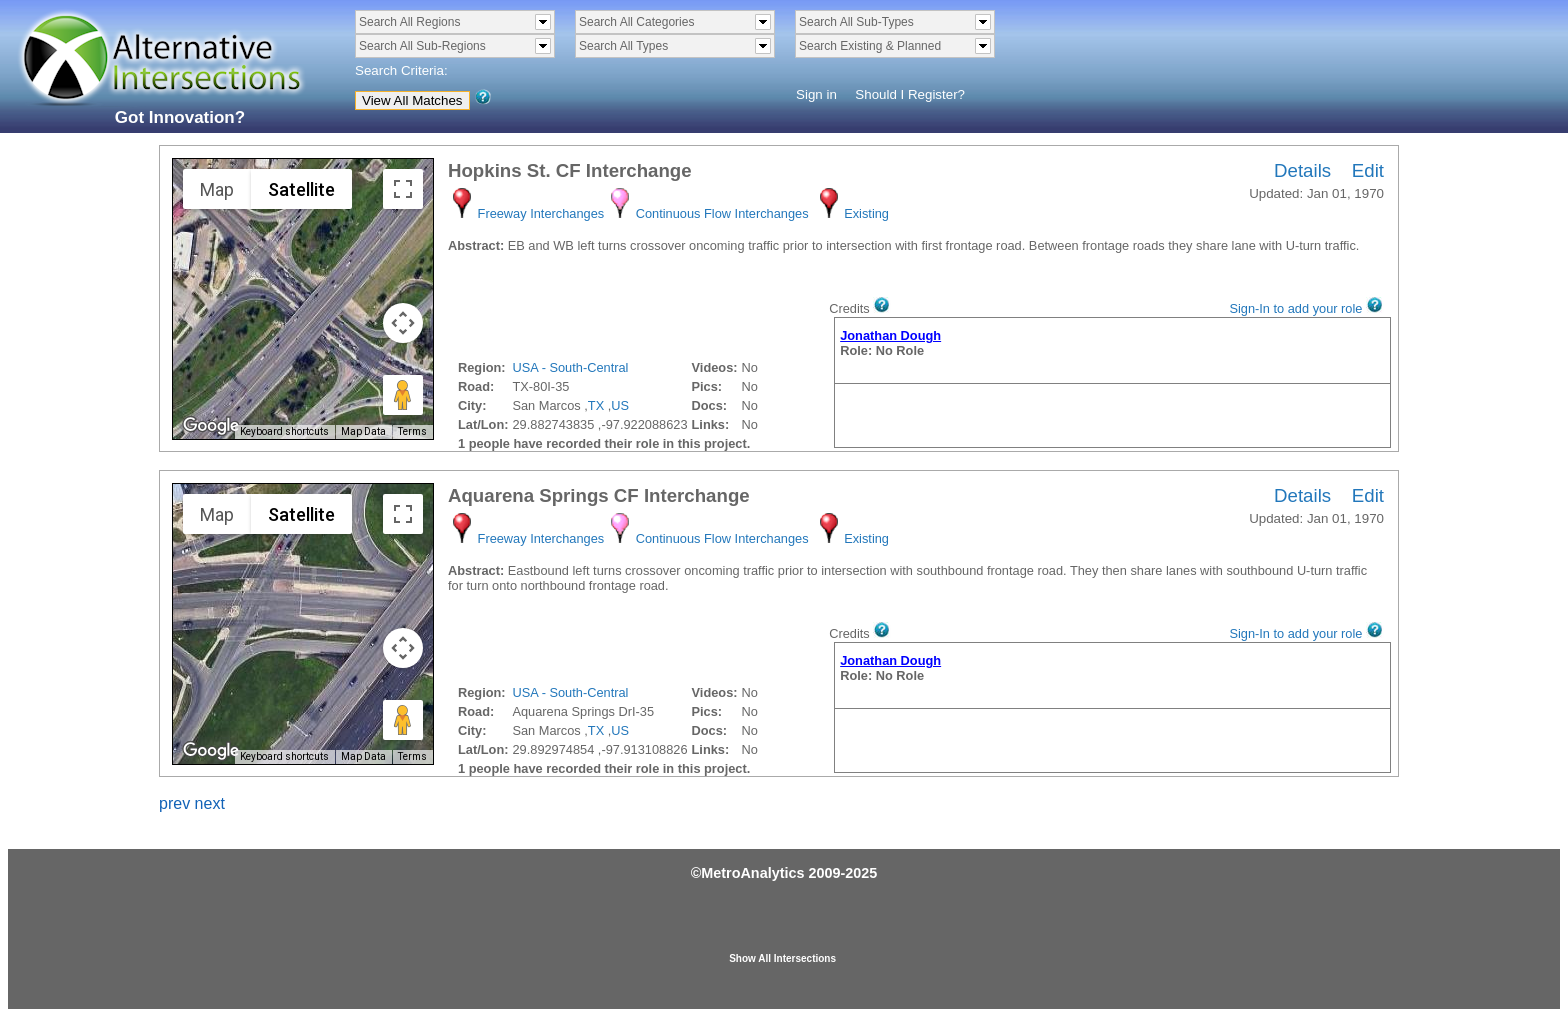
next (210, 803)
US (620, 405)
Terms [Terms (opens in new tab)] (412, 431)
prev (174, 803)
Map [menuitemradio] (217, 189)
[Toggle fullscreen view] (403, 189)
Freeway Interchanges (541, 213)
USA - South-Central (570, 367)
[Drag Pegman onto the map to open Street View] (403, 395)
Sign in (816, 94)
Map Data (363, 431)
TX (596, 405)
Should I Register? (910, 94)
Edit (1368, 170)
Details (1302, 170)
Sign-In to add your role (1295, 308)
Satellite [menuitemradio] (301, 189)
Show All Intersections (782, 958)
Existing (866, 213)
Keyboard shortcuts (284, 431)
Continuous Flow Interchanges (722, 213)
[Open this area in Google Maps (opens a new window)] (211, 426)
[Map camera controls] (403, 323)
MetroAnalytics (752, 873)
